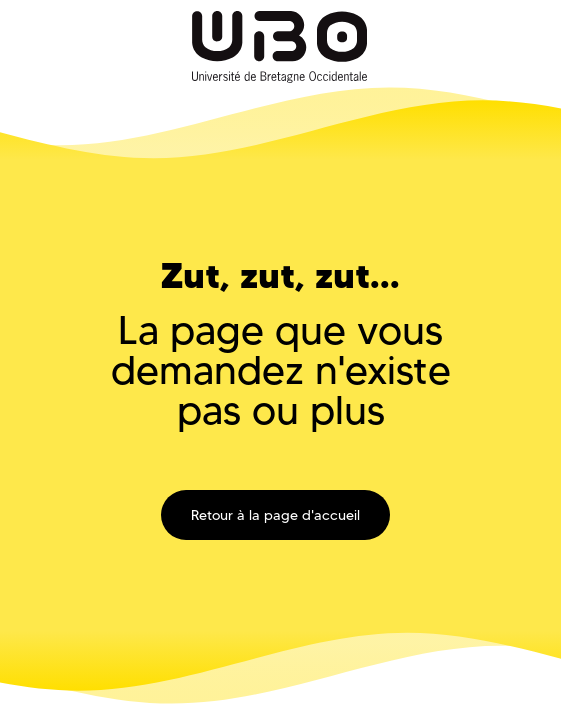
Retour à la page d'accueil (275, 515)
